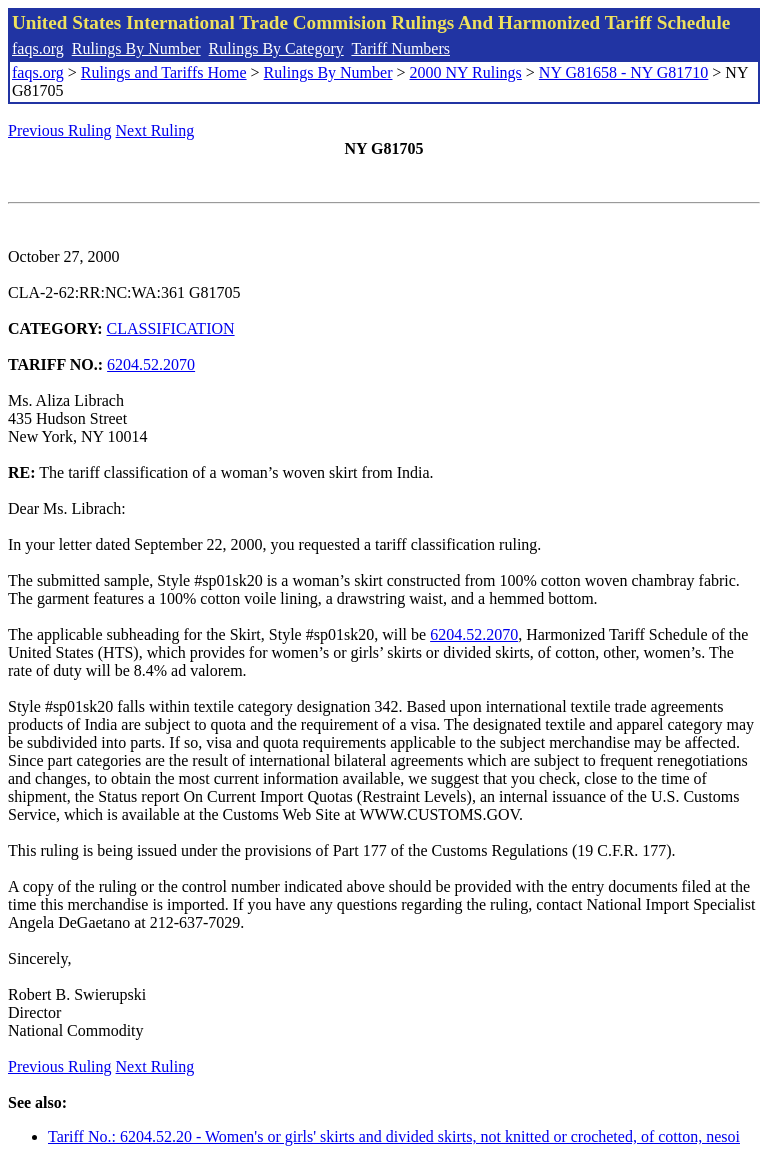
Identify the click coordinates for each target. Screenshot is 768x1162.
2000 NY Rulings (466, 72)
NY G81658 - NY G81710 (623, 72)
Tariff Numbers (400, 48)
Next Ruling (155, 130)
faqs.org (38, 48)
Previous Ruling (60, 130)
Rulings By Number (136, 48)
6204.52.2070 (151, 364)
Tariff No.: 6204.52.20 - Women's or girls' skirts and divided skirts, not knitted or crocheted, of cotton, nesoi (394, 1136)
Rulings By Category (276, 48)
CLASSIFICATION (171, 328)
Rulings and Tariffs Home (164, 72)
